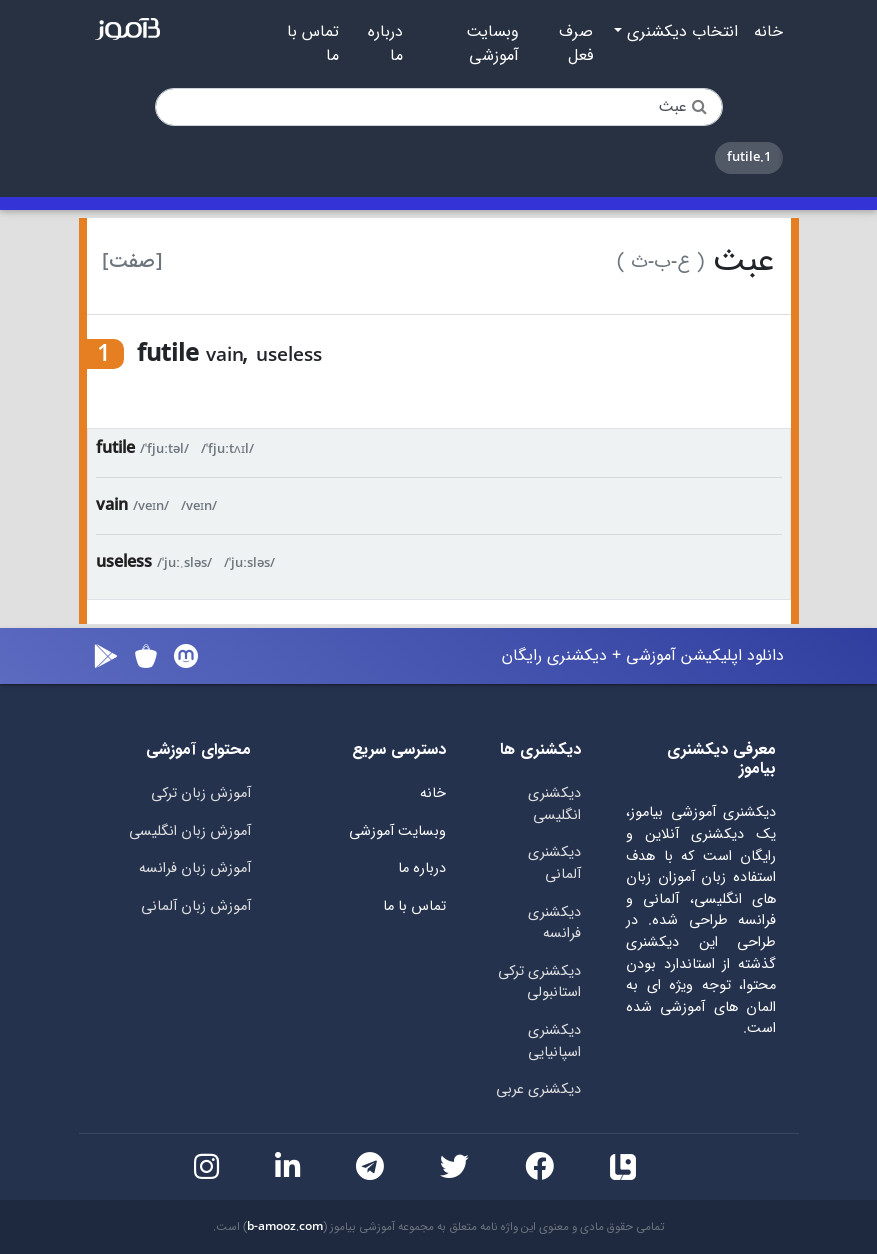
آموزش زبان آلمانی (196, 906)
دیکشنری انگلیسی (554, 804)
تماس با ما (313, 44)
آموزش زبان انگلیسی (190, 831)
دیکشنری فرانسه (554, 923)
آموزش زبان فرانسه (195, 868)
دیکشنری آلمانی (554, 863)
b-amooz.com (285, 1227)
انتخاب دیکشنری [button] (680, 32)
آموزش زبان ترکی (201, 793)
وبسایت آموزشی (492, 44)
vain (112, 505)
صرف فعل (576, 44)
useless (124, 562)
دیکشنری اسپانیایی (554, 1041)
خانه (768, 32)
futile (115, 448)
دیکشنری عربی (538, 1089)
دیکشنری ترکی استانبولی (539, 982)
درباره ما (385, 44)
